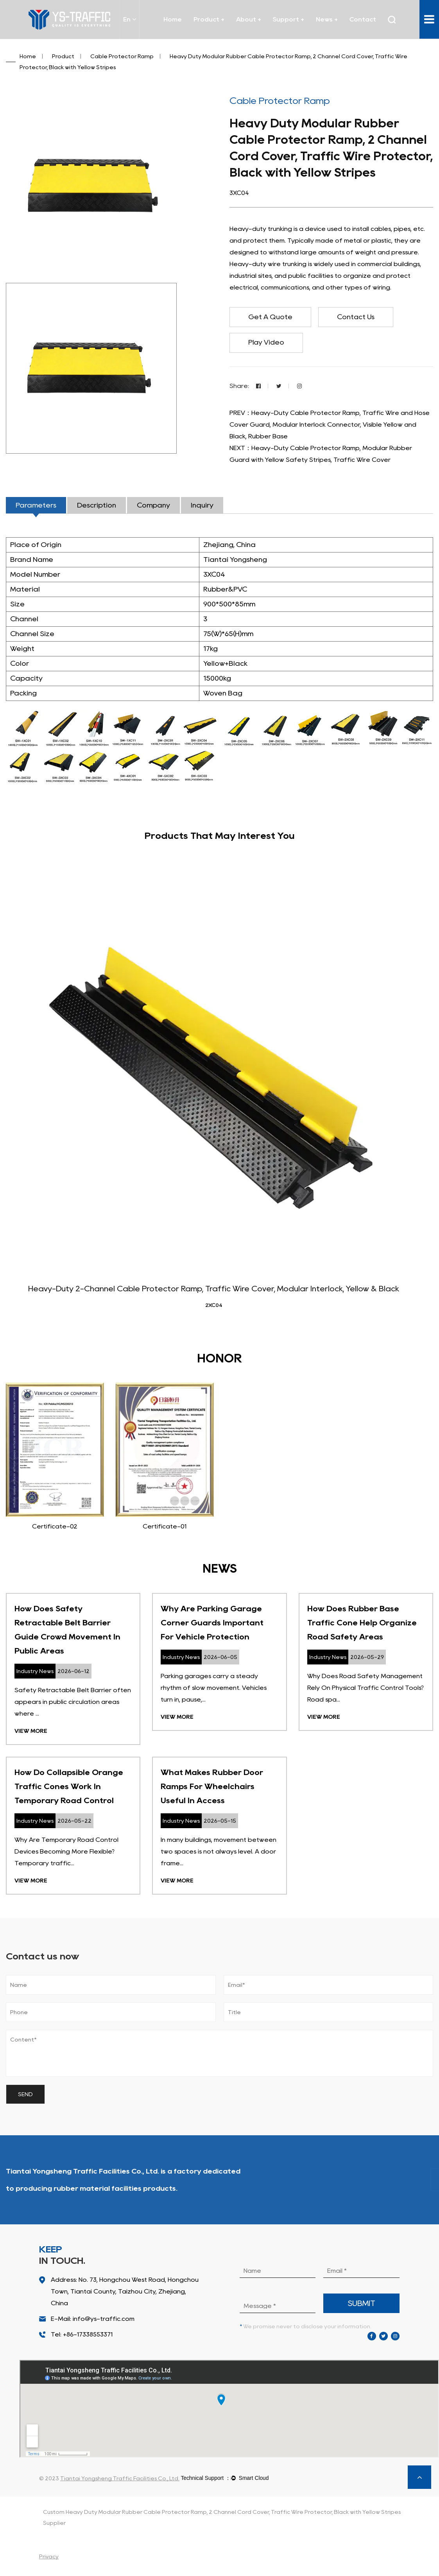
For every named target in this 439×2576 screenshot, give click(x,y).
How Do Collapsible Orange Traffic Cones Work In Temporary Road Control (68, 1787)
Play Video (268, 343)
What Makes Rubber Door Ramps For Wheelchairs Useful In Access (212, 1787)
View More (30, 1731)
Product (63, 56)
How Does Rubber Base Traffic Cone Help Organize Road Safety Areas (362, 1623)
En (129, 19)
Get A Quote (271, 317)
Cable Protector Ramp (122, 56)
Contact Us (360, 317)
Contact (362, 19)
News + (327, 19)
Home (172, 19)
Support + (288, 19)
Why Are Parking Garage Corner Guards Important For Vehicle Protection (212, 1623)
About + (248, 19)
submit (361, 2304)
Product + (209, 19)
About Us (402, 2181)
